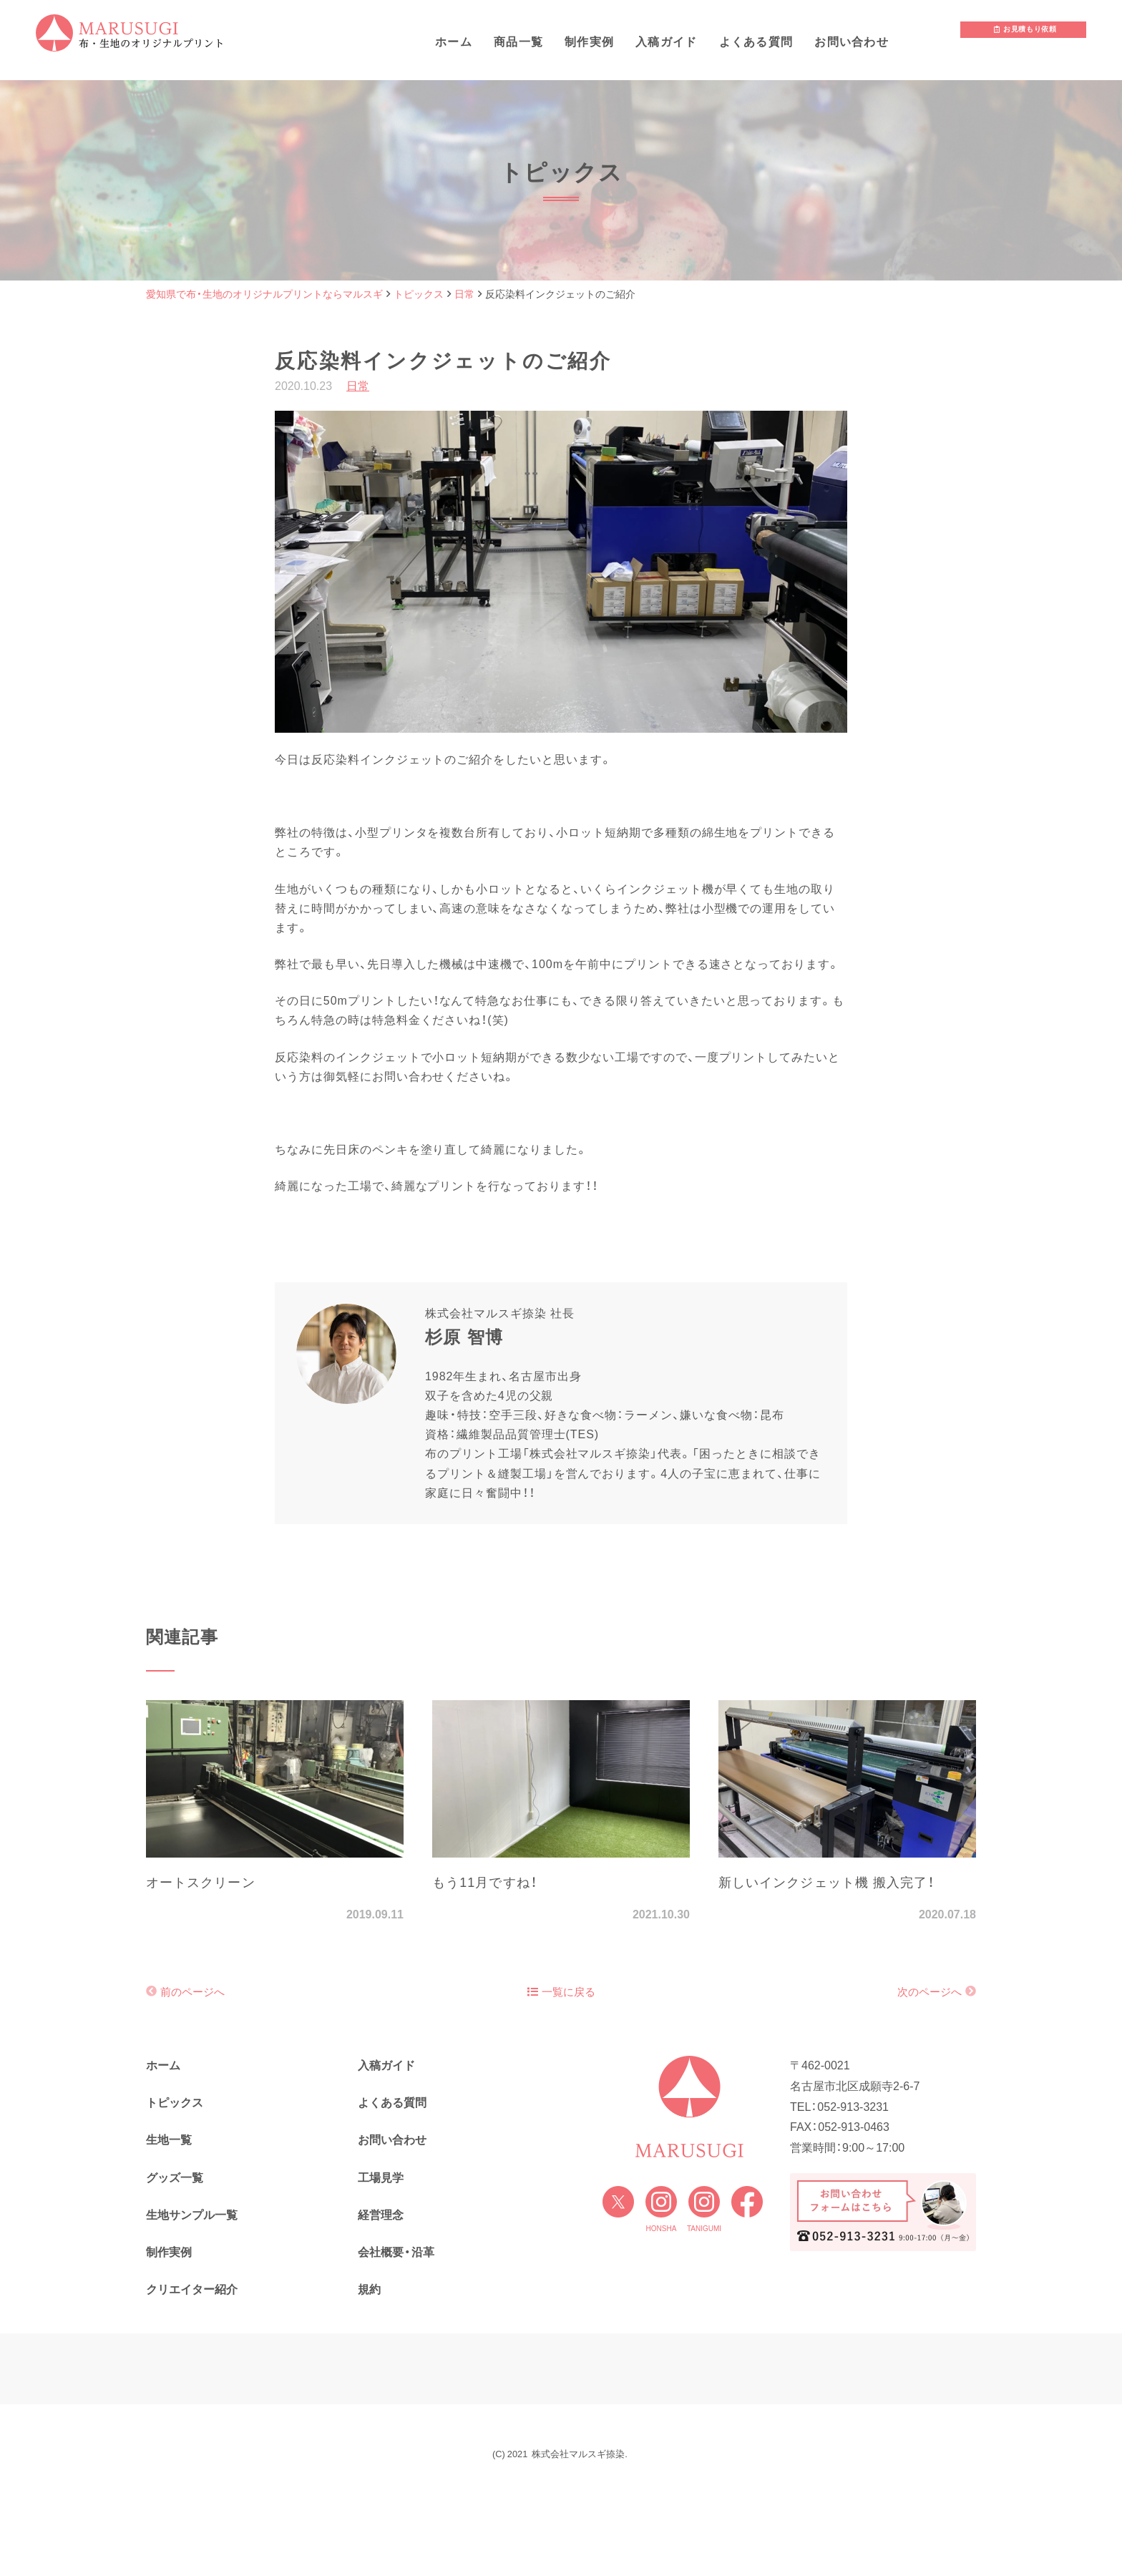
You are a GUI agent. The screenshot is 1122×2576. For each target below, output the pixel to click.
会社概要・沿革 (396, 2252)
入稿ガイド (666, 42)
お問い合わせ (851, 42)
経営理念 (381, 2215)
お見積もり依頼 (1025, 37)
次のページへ (929, 1992)
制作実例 (589, 42)
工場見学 (381, 2178)
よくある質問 (756, 42)
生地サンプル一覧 (192, 2215)
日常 (357, 386)
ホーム (453, 42)
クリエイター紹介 (192, 2289)
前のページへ (192, 1992)
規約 (369, 2289)
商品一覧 (518, 42)
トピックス (174, 2103)
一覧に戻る (561, 1992)
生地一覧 (169, 2140)
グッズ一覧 (174, 2178)
